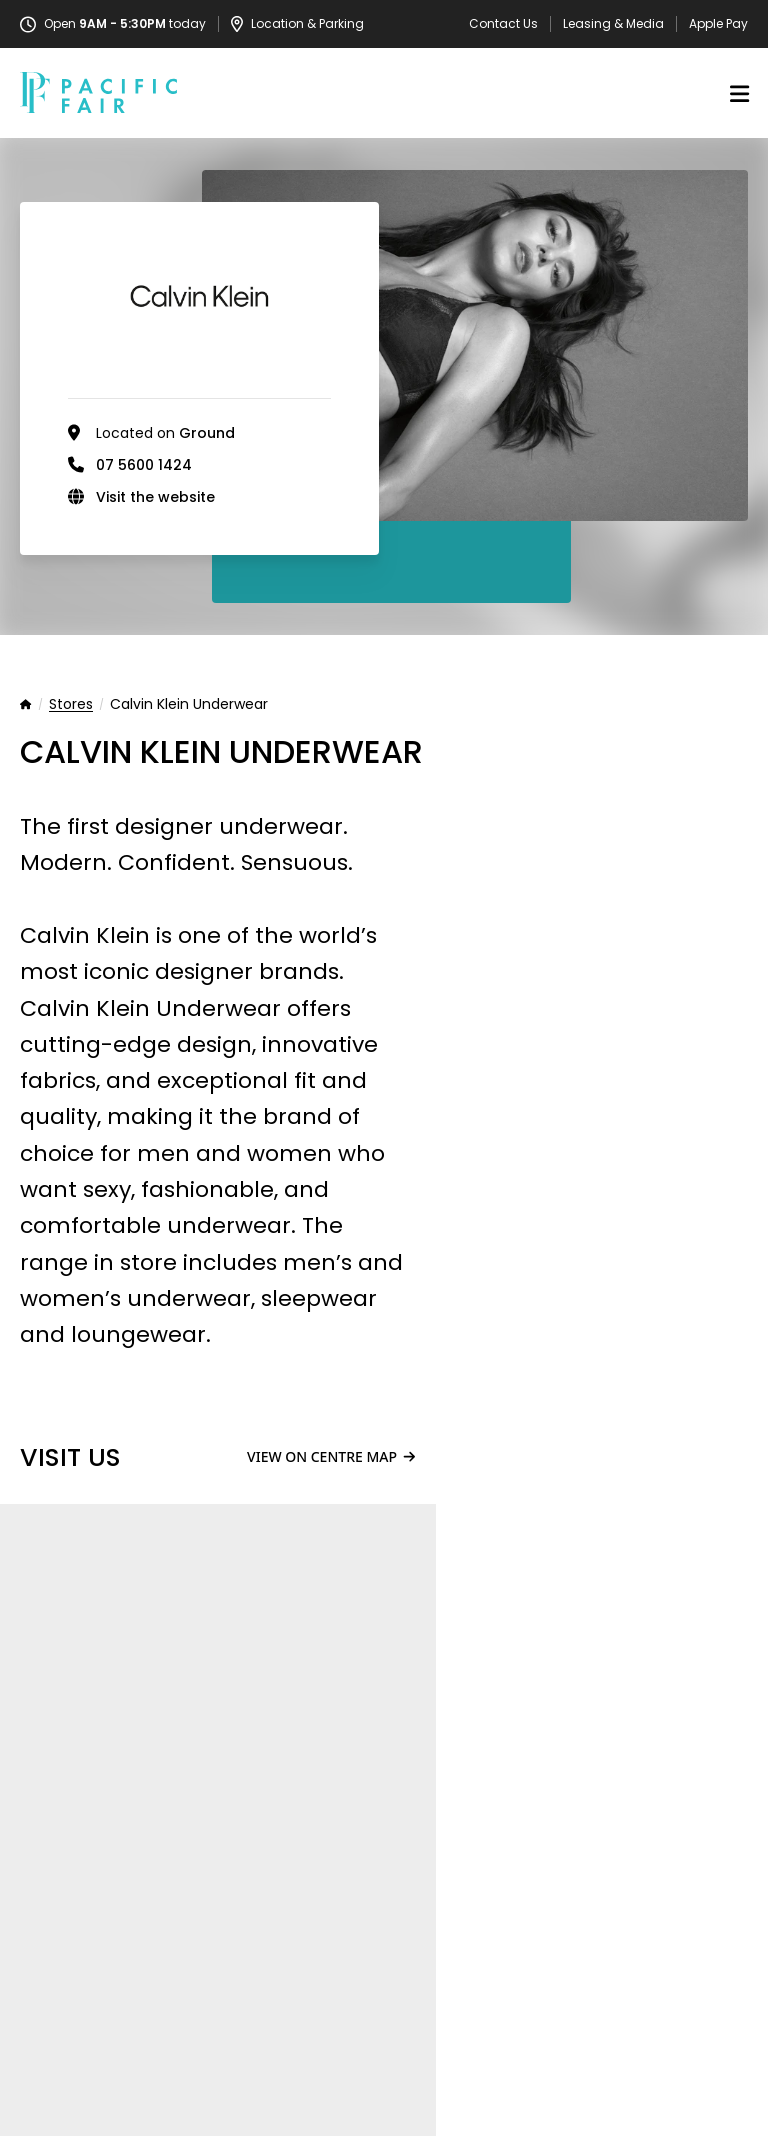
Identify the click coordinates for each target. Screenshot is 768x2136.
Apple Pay (718, 24)
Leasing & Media (613, 24)
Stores (71, 705)
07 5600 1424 (144, 465)
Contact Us (503, 24)
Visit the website (155, 497)
